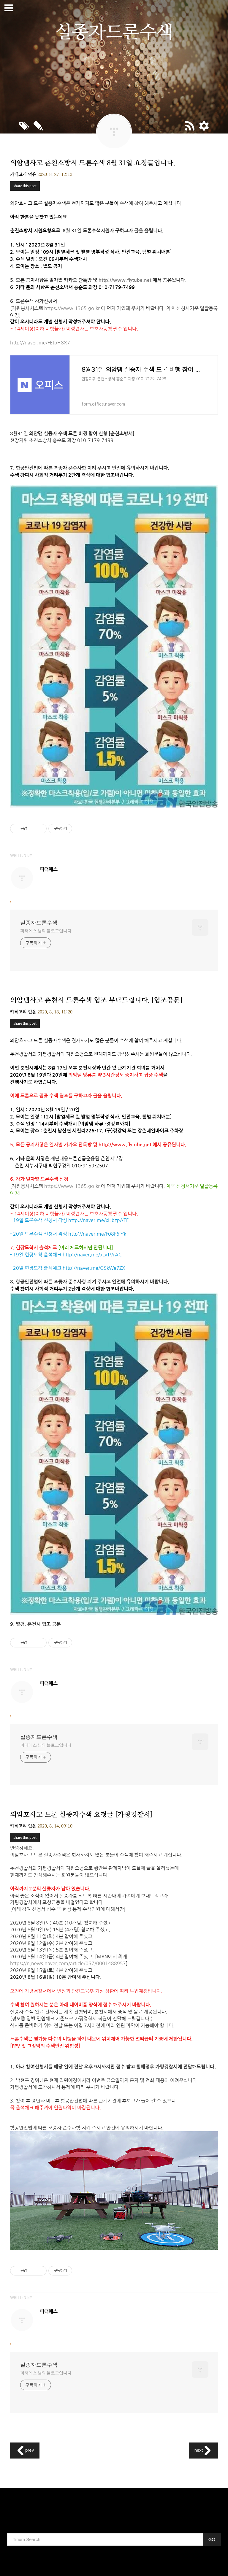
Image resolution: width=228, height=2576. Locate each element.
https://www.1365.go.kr (72, 308)
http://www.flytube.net (125, 280)
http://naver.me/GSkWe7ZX (94, 1268)
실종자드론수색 (39, 922)
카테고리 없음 (23, 174)
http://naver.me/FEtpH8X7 (40, 342)
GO (211, 2539)
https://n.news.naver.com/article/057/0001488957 (68, 1963)
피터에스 (49, 869)
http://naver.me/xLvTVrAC (92, 1254)
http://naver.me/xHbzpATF (98, 1220)
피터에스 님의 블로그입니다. (46, 930)
